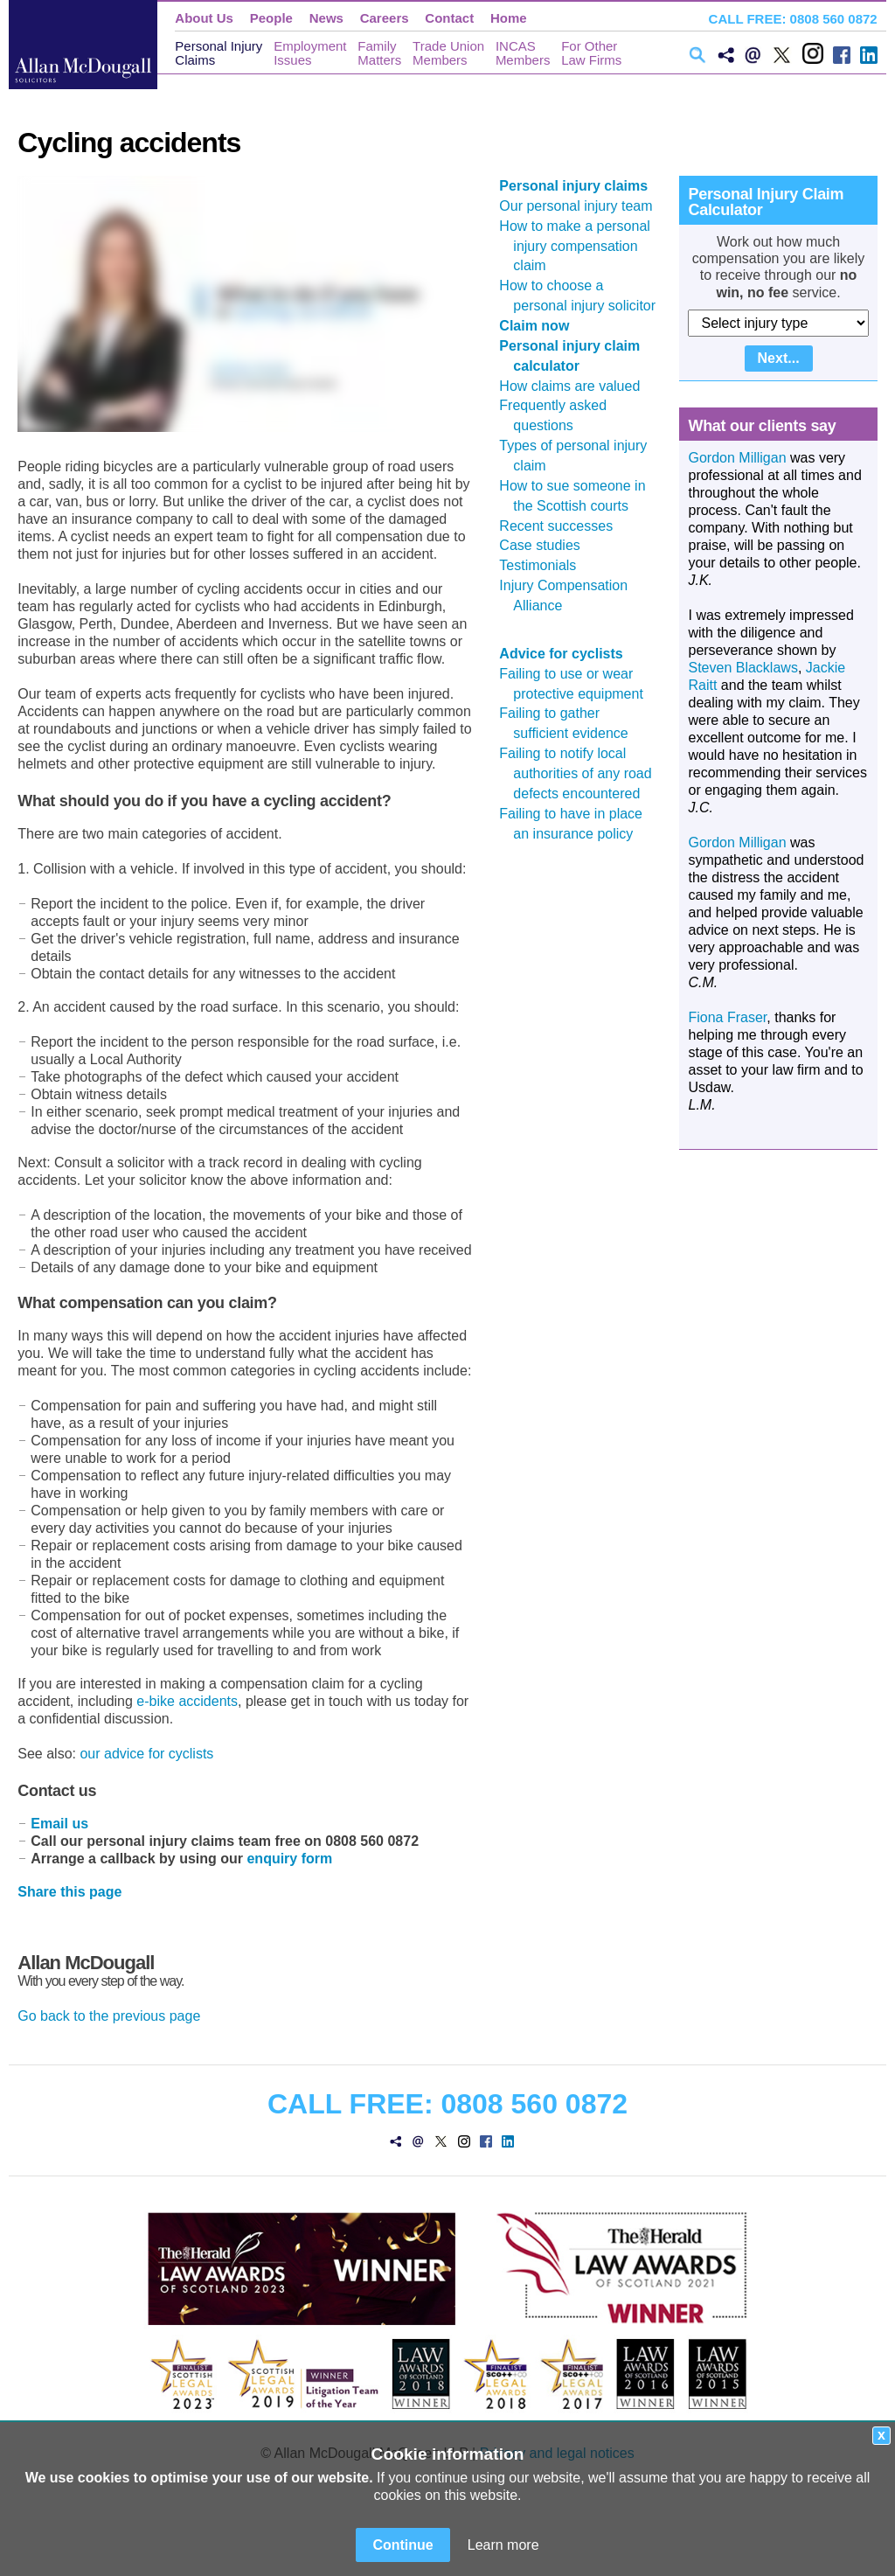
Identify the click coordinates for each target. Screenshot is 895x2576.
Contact (449, 17)
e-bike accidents (187, 1701)
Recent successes (563, 526)
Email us (59, 1823)
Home (508, 17)
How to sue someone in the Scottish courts (579, 495)
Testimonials (544, 565)
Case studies (546, 545)
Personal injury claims (580, 185)
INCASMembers (523, 53)
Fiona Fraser (727, 1017)
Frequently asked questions (560, 415)
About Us (204, 17)
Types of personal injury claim (580, 455)
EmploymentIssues (310, 53)
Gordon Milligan (737, 457)
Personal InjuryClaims (218, 53)
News (326, 17)
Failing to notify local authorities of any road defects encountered (582, 773)
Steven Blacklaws (742, 667)
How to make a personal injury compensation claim (581, 246)
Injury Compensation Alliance (570, 595)
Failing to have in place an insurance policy (577, 823)
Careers (384, 17)
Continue (402, 2545)
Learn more (503, 2545)
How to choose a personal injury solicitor (584, 295)
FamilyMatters (379, 53)
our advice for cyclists (146, 1753)
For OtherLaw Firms (591, 53)
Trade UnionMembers (448, 53)
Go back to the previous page (108, 2016)
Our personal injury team (582, 205)
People (271, 17)
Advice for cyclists (567, 653)
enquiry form (289, 1858)
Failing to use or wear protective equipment (578, 683)
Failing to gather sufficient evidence (570, 723)
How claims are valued (576, 386)
